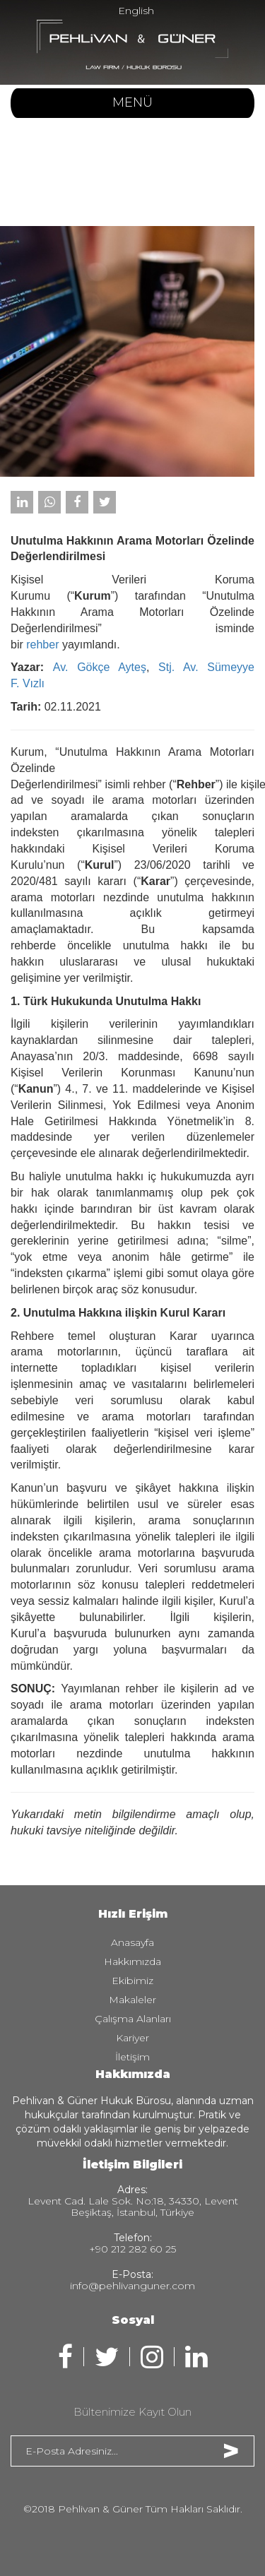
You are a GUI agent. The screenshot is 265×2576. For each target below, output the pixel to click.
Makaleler (132, 1999)
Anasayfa (132, 1942)
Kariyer (132, 2037)
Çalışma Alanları (133, 2018)
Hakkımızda (132, 1961)
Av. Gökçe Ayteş (99, 667)
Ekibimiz (132, 1980)
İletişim (132, 2056)
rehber (42, 645)
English (136, 10)
